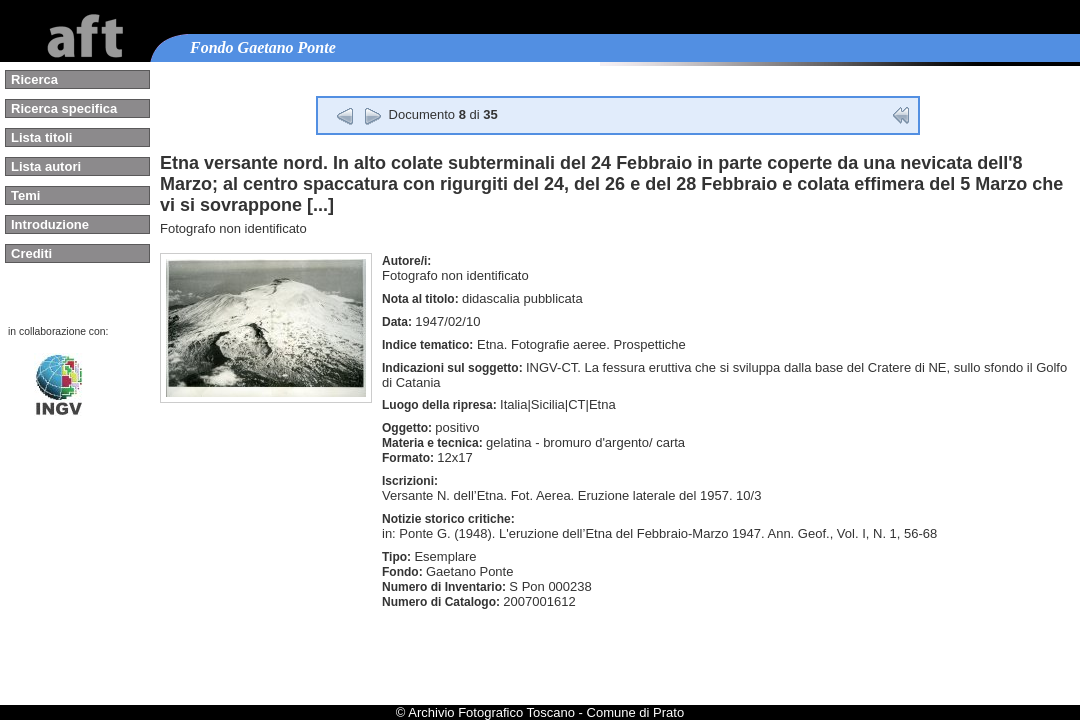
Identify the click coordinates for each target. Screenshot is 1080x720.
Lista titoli (41, 137)
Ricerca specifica (64, 108)
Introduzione (50, 224)
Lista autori (46, 166)
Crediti (31, 253)
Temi (25, 195)
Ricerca (34, 79)
